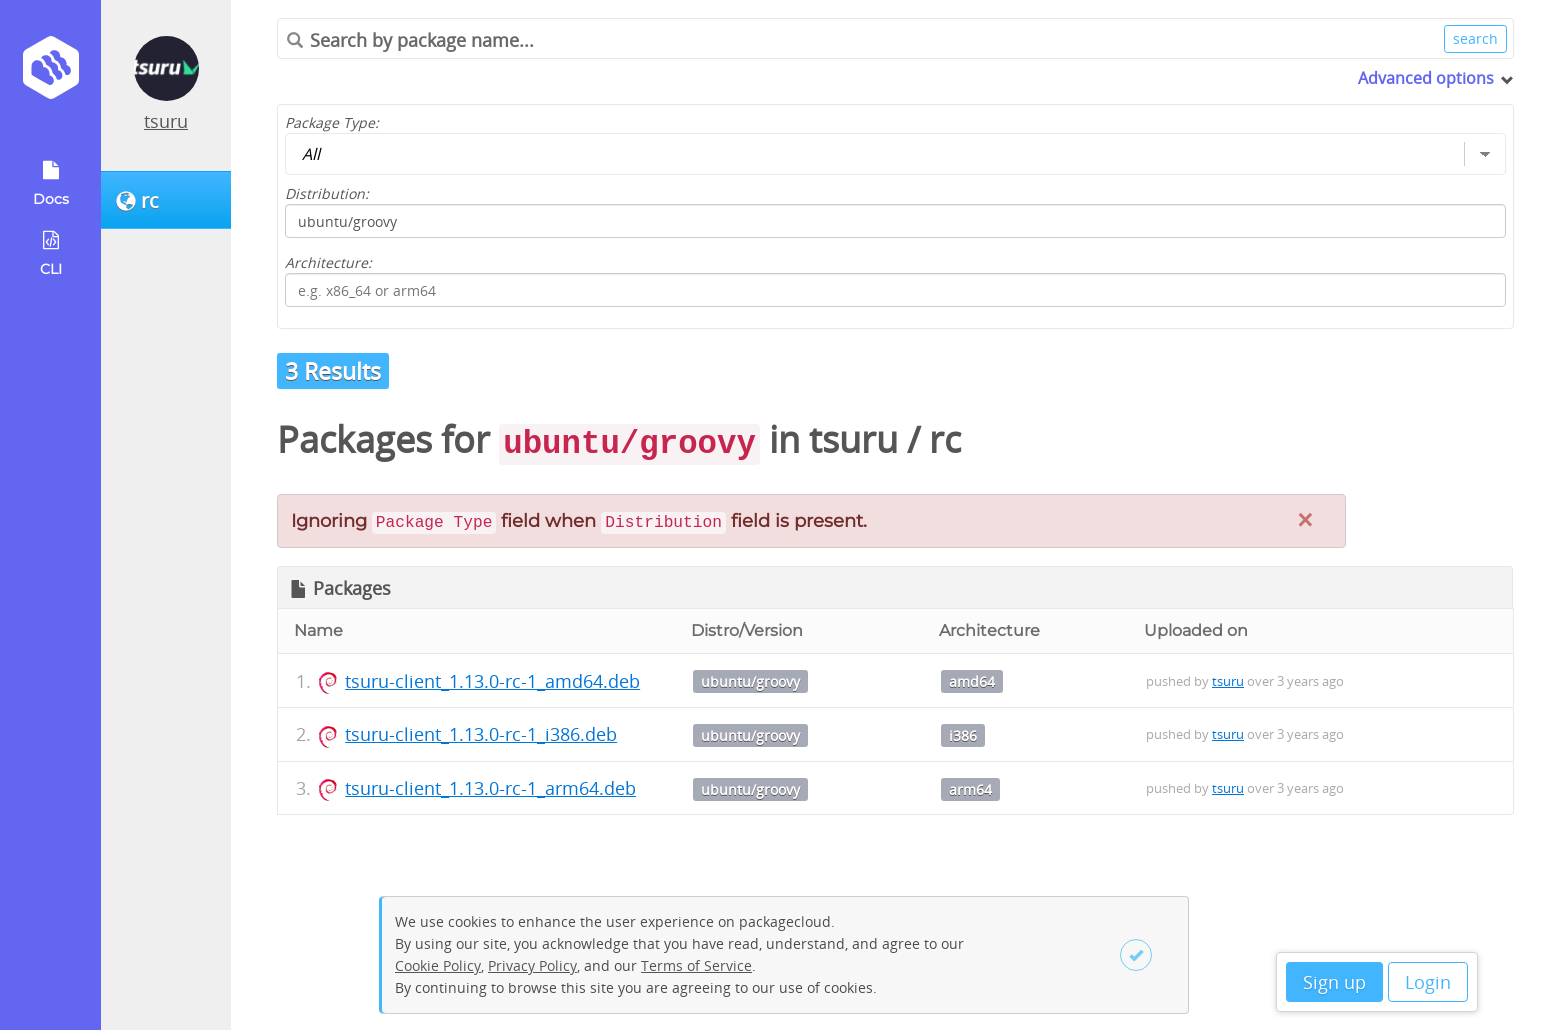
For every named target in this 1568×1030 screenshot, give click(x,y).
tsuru (166, 121)
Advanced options (1426, 78)
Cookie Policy (438, 965)
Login (1428, 982)
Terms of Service (696, 965)
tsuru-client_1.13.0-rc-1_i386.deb (481, 734)
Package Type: (332, 122)
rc (945, 439)
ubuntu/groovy (750, 681)
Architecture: (328, 262)
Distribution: (327, 193)
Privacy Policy (532, 965)
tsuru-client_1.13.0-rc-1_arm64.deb (490, 788)
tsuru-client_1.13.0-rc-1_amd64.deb (492, 681)
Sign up (1334, 982)
